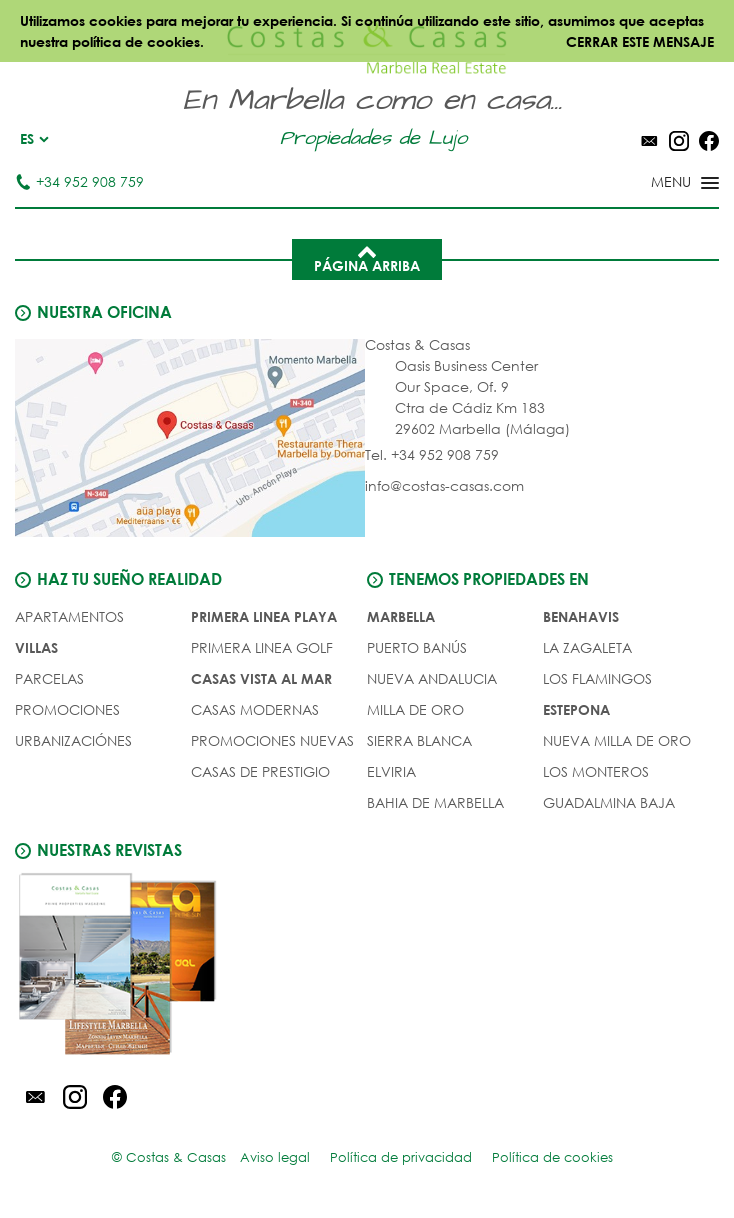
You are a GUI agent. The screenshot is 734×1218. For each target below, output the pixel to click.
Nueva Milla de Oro (617, 740)
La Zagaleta (587, 647)
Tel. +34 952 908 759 (432, 454)
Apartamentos (69, 616)
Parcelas (49, 678)
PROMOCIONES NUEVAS (272, 740)
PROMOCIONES (67, 709)
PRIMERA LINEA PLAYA (264, 616)
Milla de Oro (415, 709)
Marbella (401, 616)
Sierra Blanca (419, 740)
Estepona (576, 709)
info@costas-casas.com (444, 485)
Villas (36, 647)
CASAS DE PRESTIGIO (260, 771)
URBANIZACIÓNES (73, 740)
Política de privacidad (401, 1157)
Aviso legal (275, 1157)
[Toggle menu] (659, 184)
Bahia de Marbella (435, 802)
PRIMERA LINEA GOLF (262, 647)
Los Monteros (596, 771)
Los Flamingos (597, 678)
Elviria (391, 771)
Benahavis (581, 616)
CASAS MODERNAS (255, 709)
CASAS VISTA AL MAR (261, 678)
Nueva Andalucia (432, 678)
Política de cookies (552, 1157)
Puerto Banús (417, 647)
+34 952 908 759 (79, 181)
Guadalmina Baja (609, 802)
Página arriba (367, 258)
